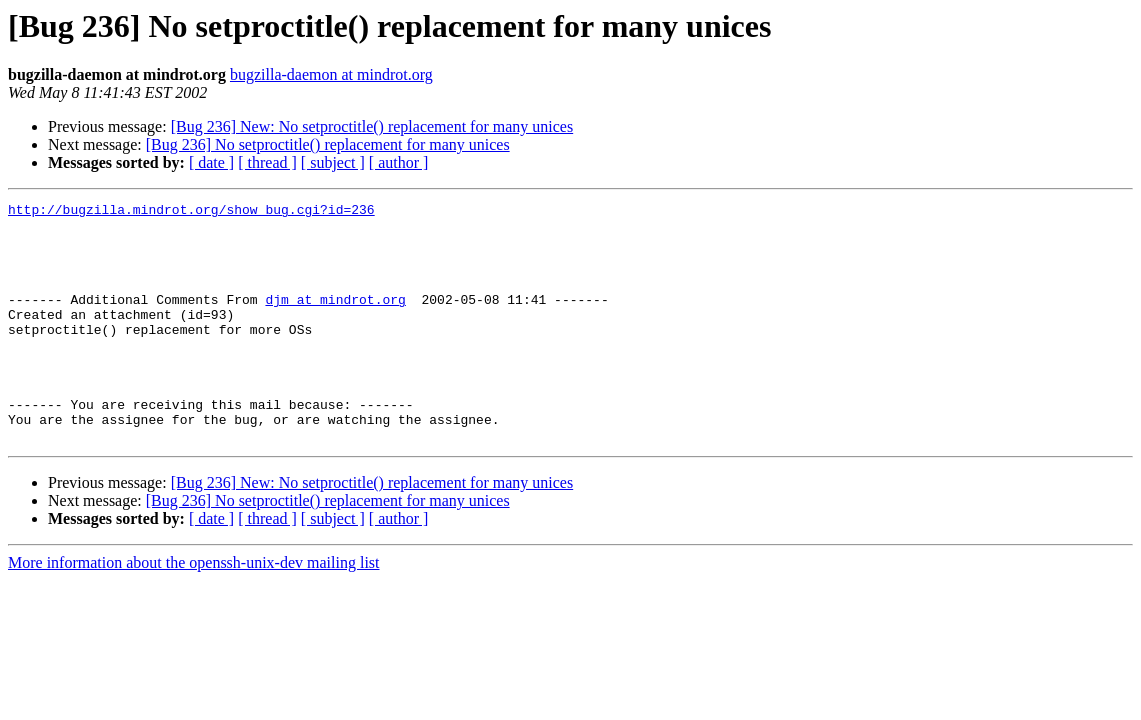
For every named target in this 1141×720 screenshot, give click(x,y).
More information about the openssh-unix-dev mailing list (194, 610)
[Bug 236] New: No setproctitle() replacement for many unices (372, 126)
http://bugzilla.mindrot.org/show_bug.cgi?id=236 (191, 212)
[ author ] (399, 162)
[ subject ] (333, 162)
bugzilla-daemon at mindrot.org (331, 74)
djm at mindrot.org (335, 320)
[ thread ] (267, 162)
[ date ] (211, 162)
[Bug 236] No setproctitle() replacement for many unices (328, 144)
